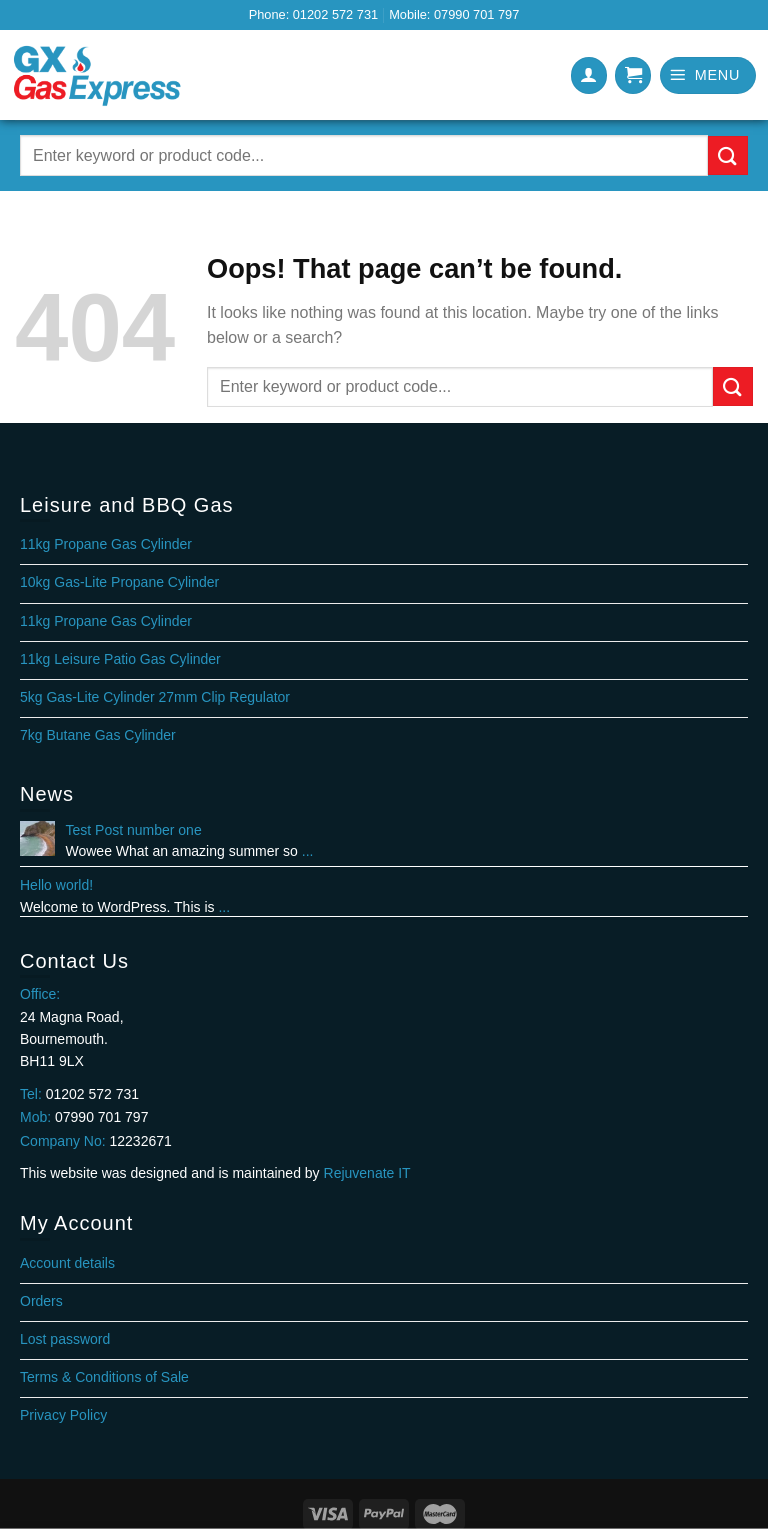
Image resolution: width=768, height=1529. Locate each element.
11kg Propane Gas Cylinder (106, 544)
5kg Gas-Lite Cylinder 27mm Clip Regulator (155, 697)
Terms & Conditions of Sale (104, 1377)
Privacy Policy (63, 1415)
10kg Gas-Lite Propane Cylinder (119, 582)
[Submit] (728, 155)
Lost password (65, 1339)
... (308, 851)
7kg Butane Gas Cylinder (98, 735)
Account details (67, 1263)
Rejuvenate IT (367, 1173)
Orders (41, 1301)
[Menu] (708, 75)
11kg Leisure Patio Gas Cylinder (120, 659)
